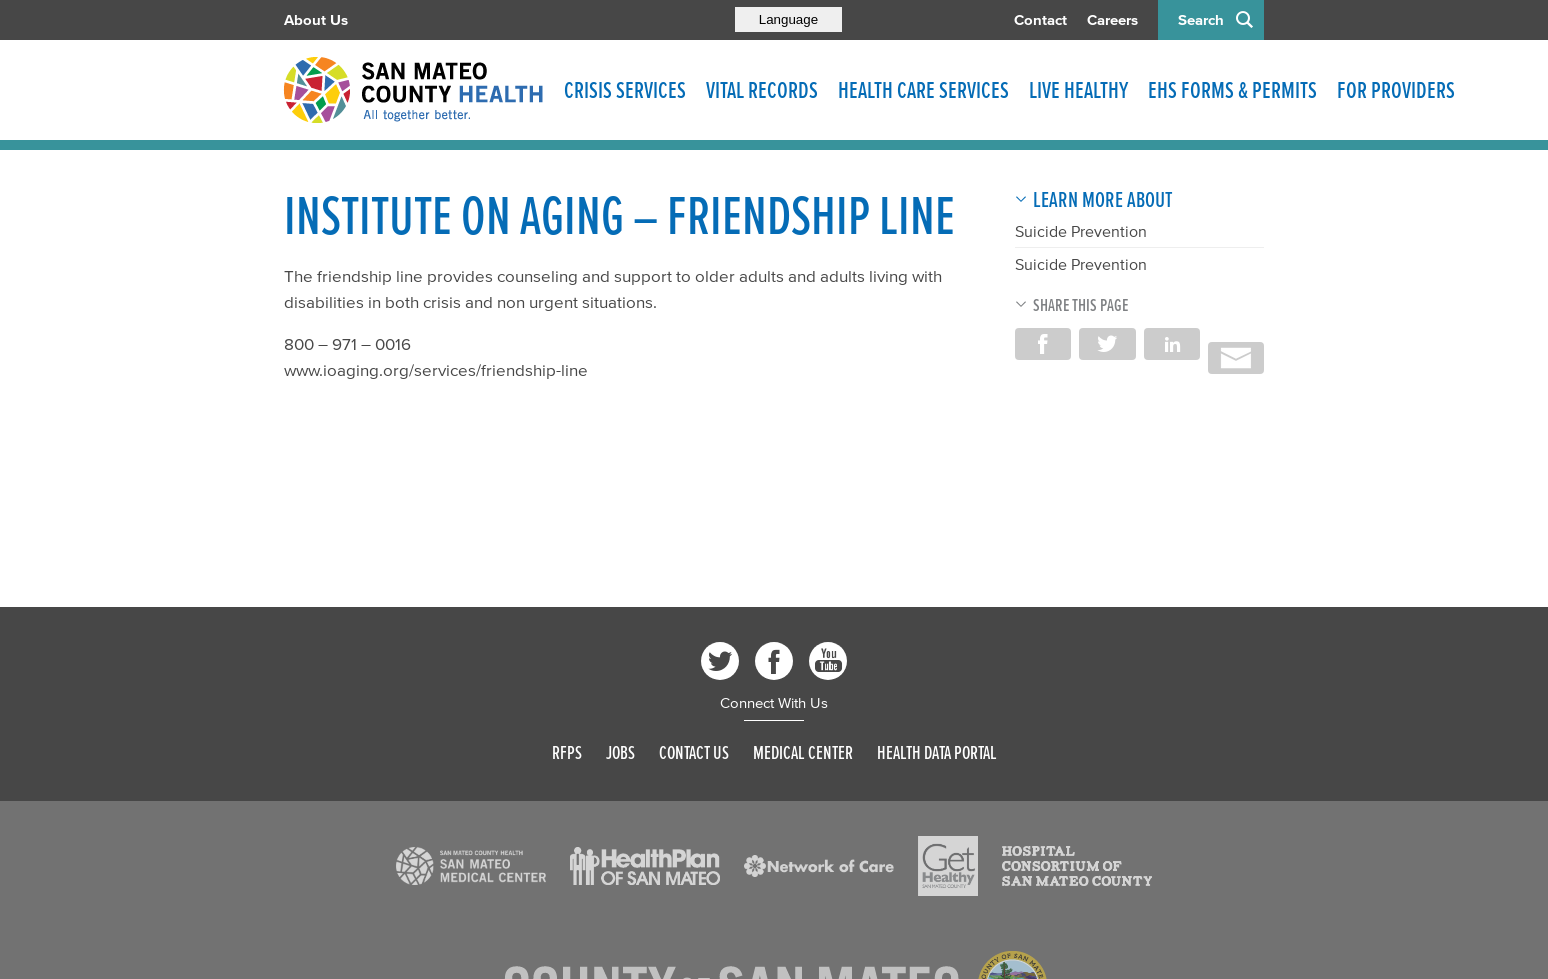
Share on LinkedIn (1172, 344)
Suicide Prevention (1081, 231)
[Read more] (471, 866)
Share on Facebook (1043, 344)
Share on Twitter (1107, 344)
